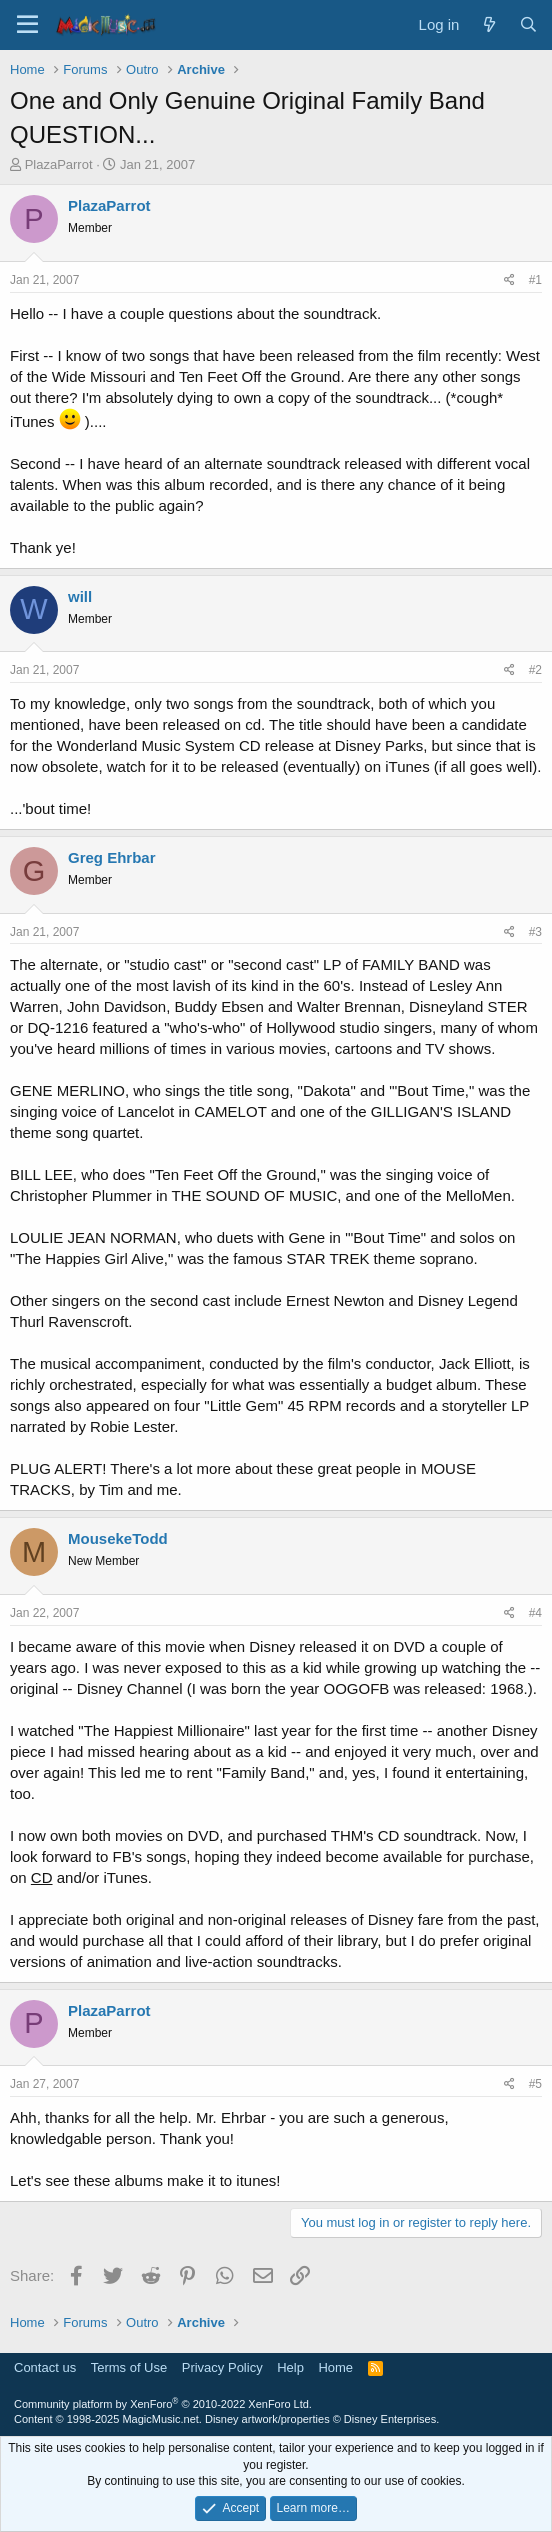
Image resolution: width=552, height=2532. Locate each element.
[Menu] (27, 25)
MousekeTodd (118, 1538)
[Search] (528, 24)
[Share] (509, 280)
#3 (535, 932)
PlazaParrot (59, 164)
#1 (535, 280)
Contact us (45, 2367)
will (80, 596)
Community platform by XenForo (163, 2404)
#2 (535, 670)
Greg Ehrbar (112, 857)
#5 (535, 2084)
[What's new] (488, 24)
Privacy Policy (222, 2367)
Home (335, 2367)
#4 (535, 1613)
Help (290, 2367)
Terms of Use (129, 2367)
